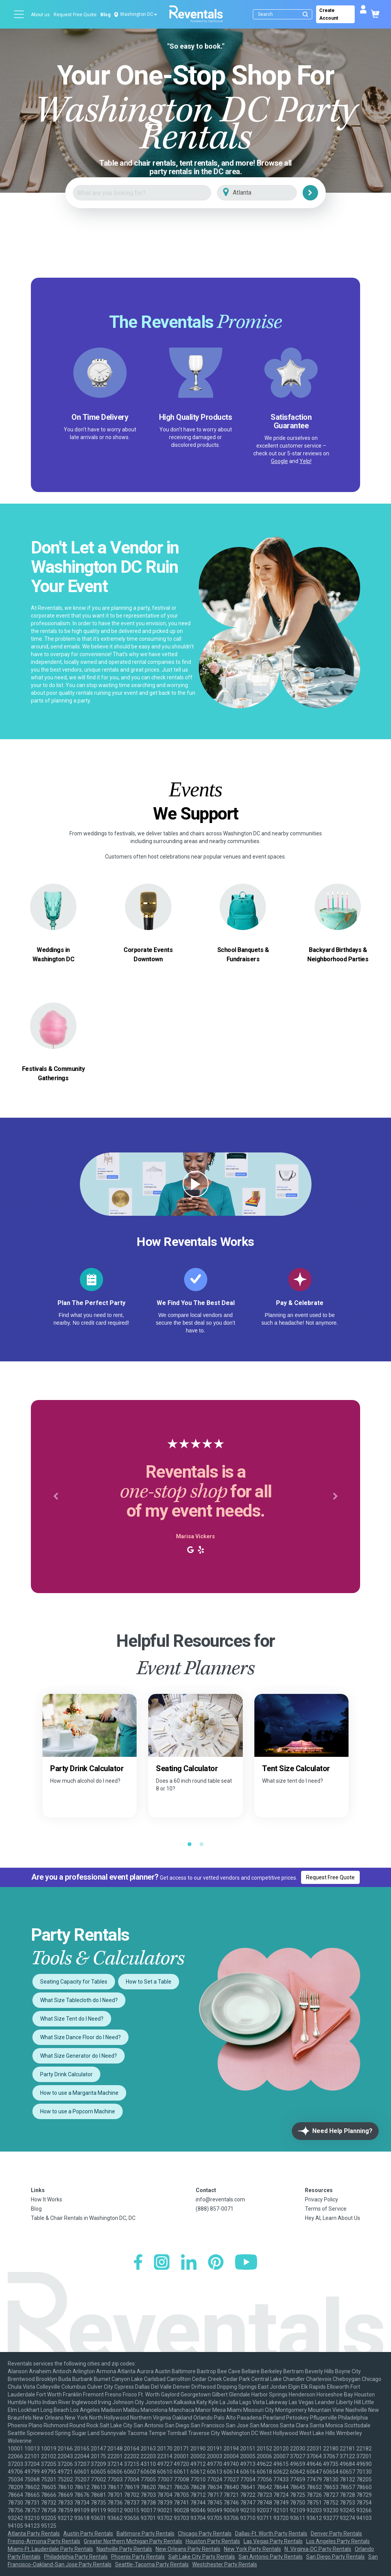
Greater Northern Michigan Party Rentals (133, 2541)
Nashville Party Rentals (124, 2549)
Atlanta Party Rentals (34, 2533)
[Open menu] (19, 14)
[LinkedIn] (188, 2263)
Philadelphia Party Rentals (76, 2557)
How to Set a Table (148, 1982)
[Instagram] (161, 2263)
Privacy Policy (321, 2199)
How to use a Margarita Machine (79, 2093)
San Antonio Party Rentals (271, 2557)
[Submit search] (305, 14)
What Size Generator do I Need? (78, 2056)
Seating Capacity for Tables (73, 1982)
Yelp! (305, 461)
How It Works (46, 2199)
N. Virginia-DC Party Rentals (317, 2549)
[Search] (284, 14)
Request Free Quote (75, 14)
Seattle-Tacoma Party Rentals (152, 2564)
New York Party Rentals (252, 2549)
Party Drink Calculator (66, 2074)
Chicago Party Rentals (205, 2533)
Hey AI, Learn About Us (332, 2218)
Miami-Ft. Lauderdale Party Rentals (50, 2549)
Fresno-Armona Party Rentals (44, 2541)
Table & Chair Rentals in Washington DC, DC (83, 2218)
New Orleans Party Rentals (188, 2549)
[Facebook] (138, 2263)
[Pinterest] (215, 2263)
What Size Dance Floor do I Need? (80, 2037)
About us (40, 14)
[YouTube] (246, 2263)
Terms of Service (326, 2209)
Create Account (328, 14)
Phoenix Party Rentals (138, 2557)
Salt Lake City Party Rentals (201, 2557)
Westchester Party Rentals (224, 2564)
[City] (267, 192)
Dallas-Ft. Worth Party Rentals (271, 2533)
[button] (55, 1496)
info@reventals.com (220, 2199)
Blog (105, 14)
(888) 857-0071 (215, 2209)
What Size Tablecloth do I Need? (79, 2000)
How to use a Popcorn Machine (77, 2111)
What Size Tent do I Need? (71, 2019)
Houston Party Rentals (213, 2541)
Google (279, 461)
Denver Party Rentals (336, 2533)
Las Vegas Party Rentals (273, 2541)
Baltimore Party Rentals (145, 2533)
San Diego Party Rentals (335, 2557)
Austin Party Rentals (88, 2533)
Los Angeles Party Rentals (338, 2541)
